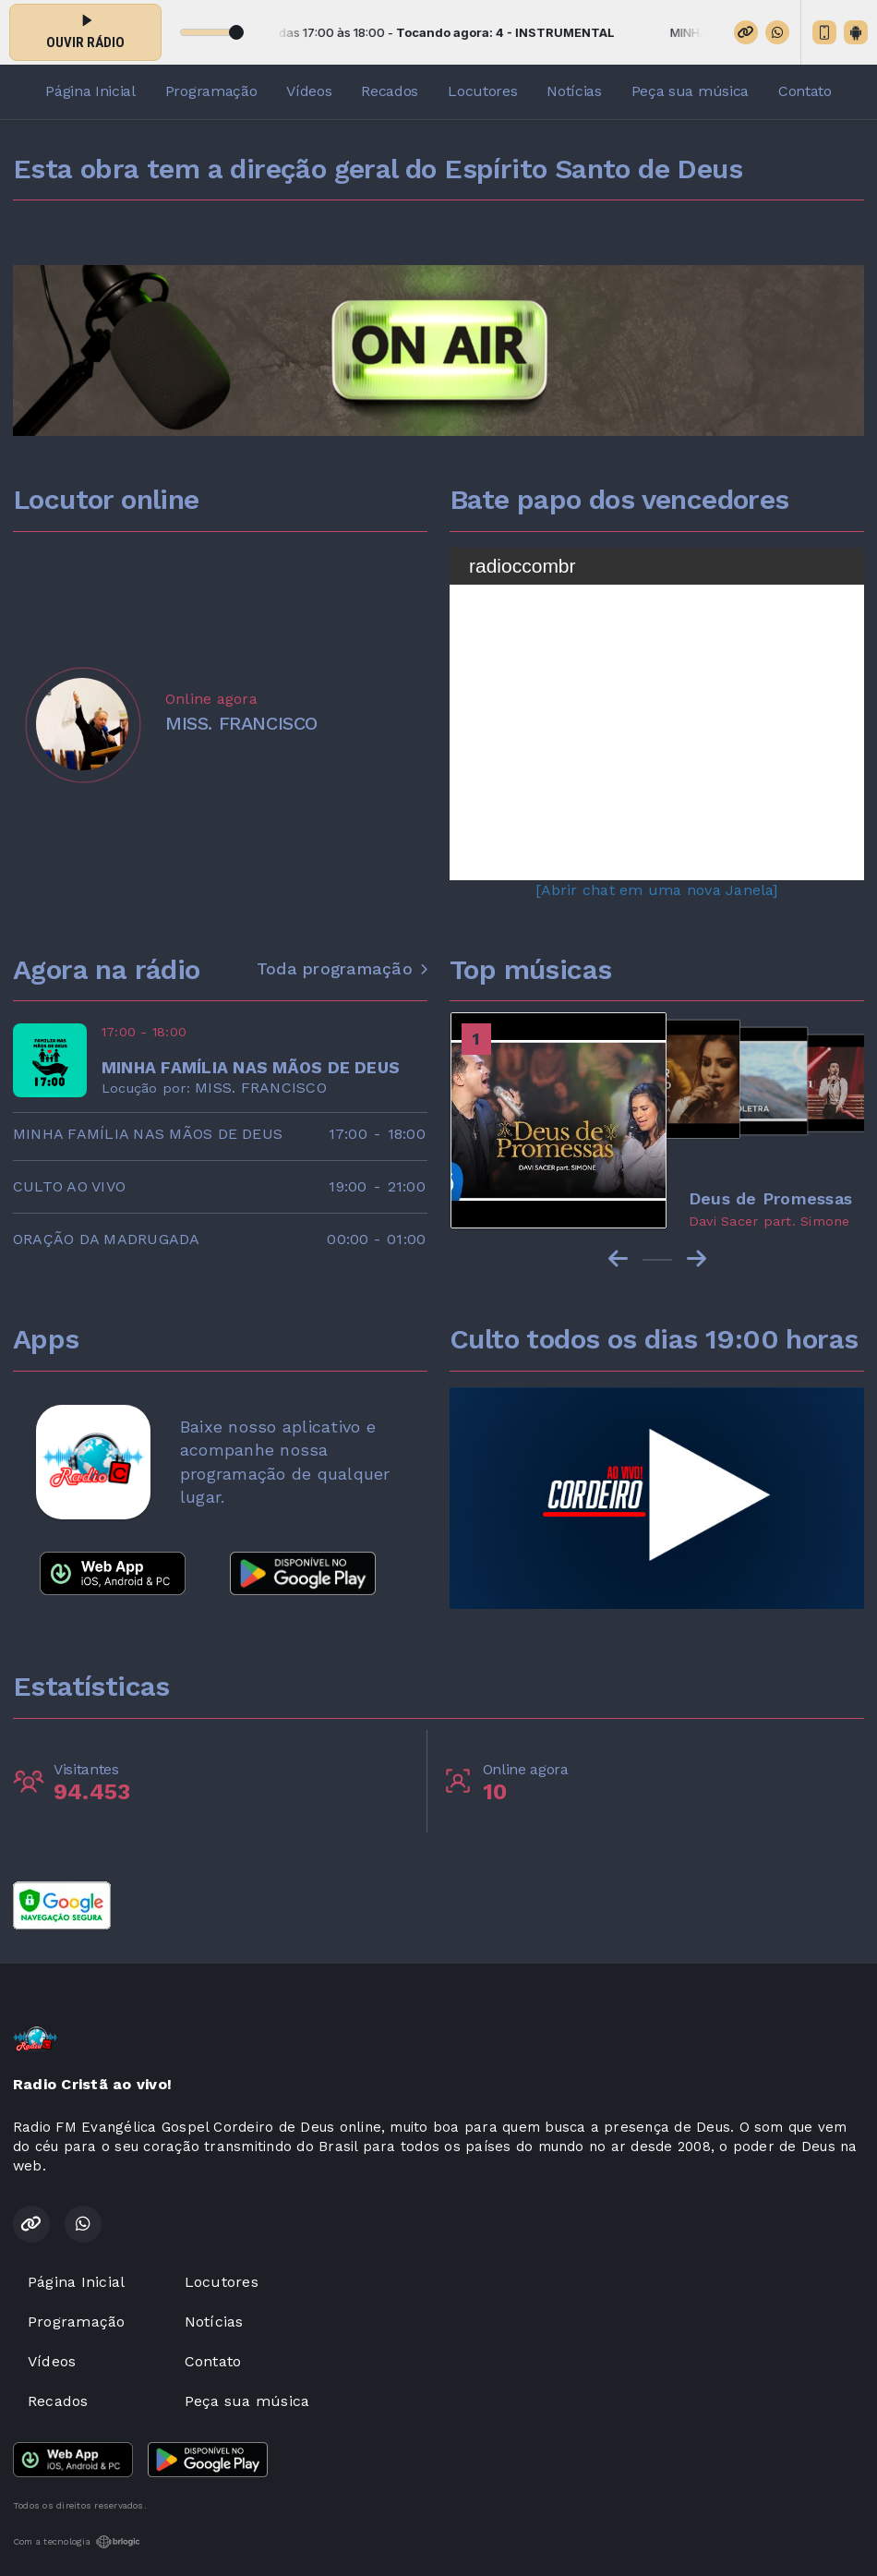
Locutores (482, 91)
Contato (805, 91)
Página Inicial (90, 91)
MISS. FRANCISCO (261, 1087)
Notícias (574, 91)
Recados (389, 91)
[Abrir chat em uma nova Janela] (656, 890)
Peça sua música (690, 91)
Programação (211, 91)
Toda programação (342, 969)
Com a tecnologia (76, 2541)
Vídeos (308, 91)
